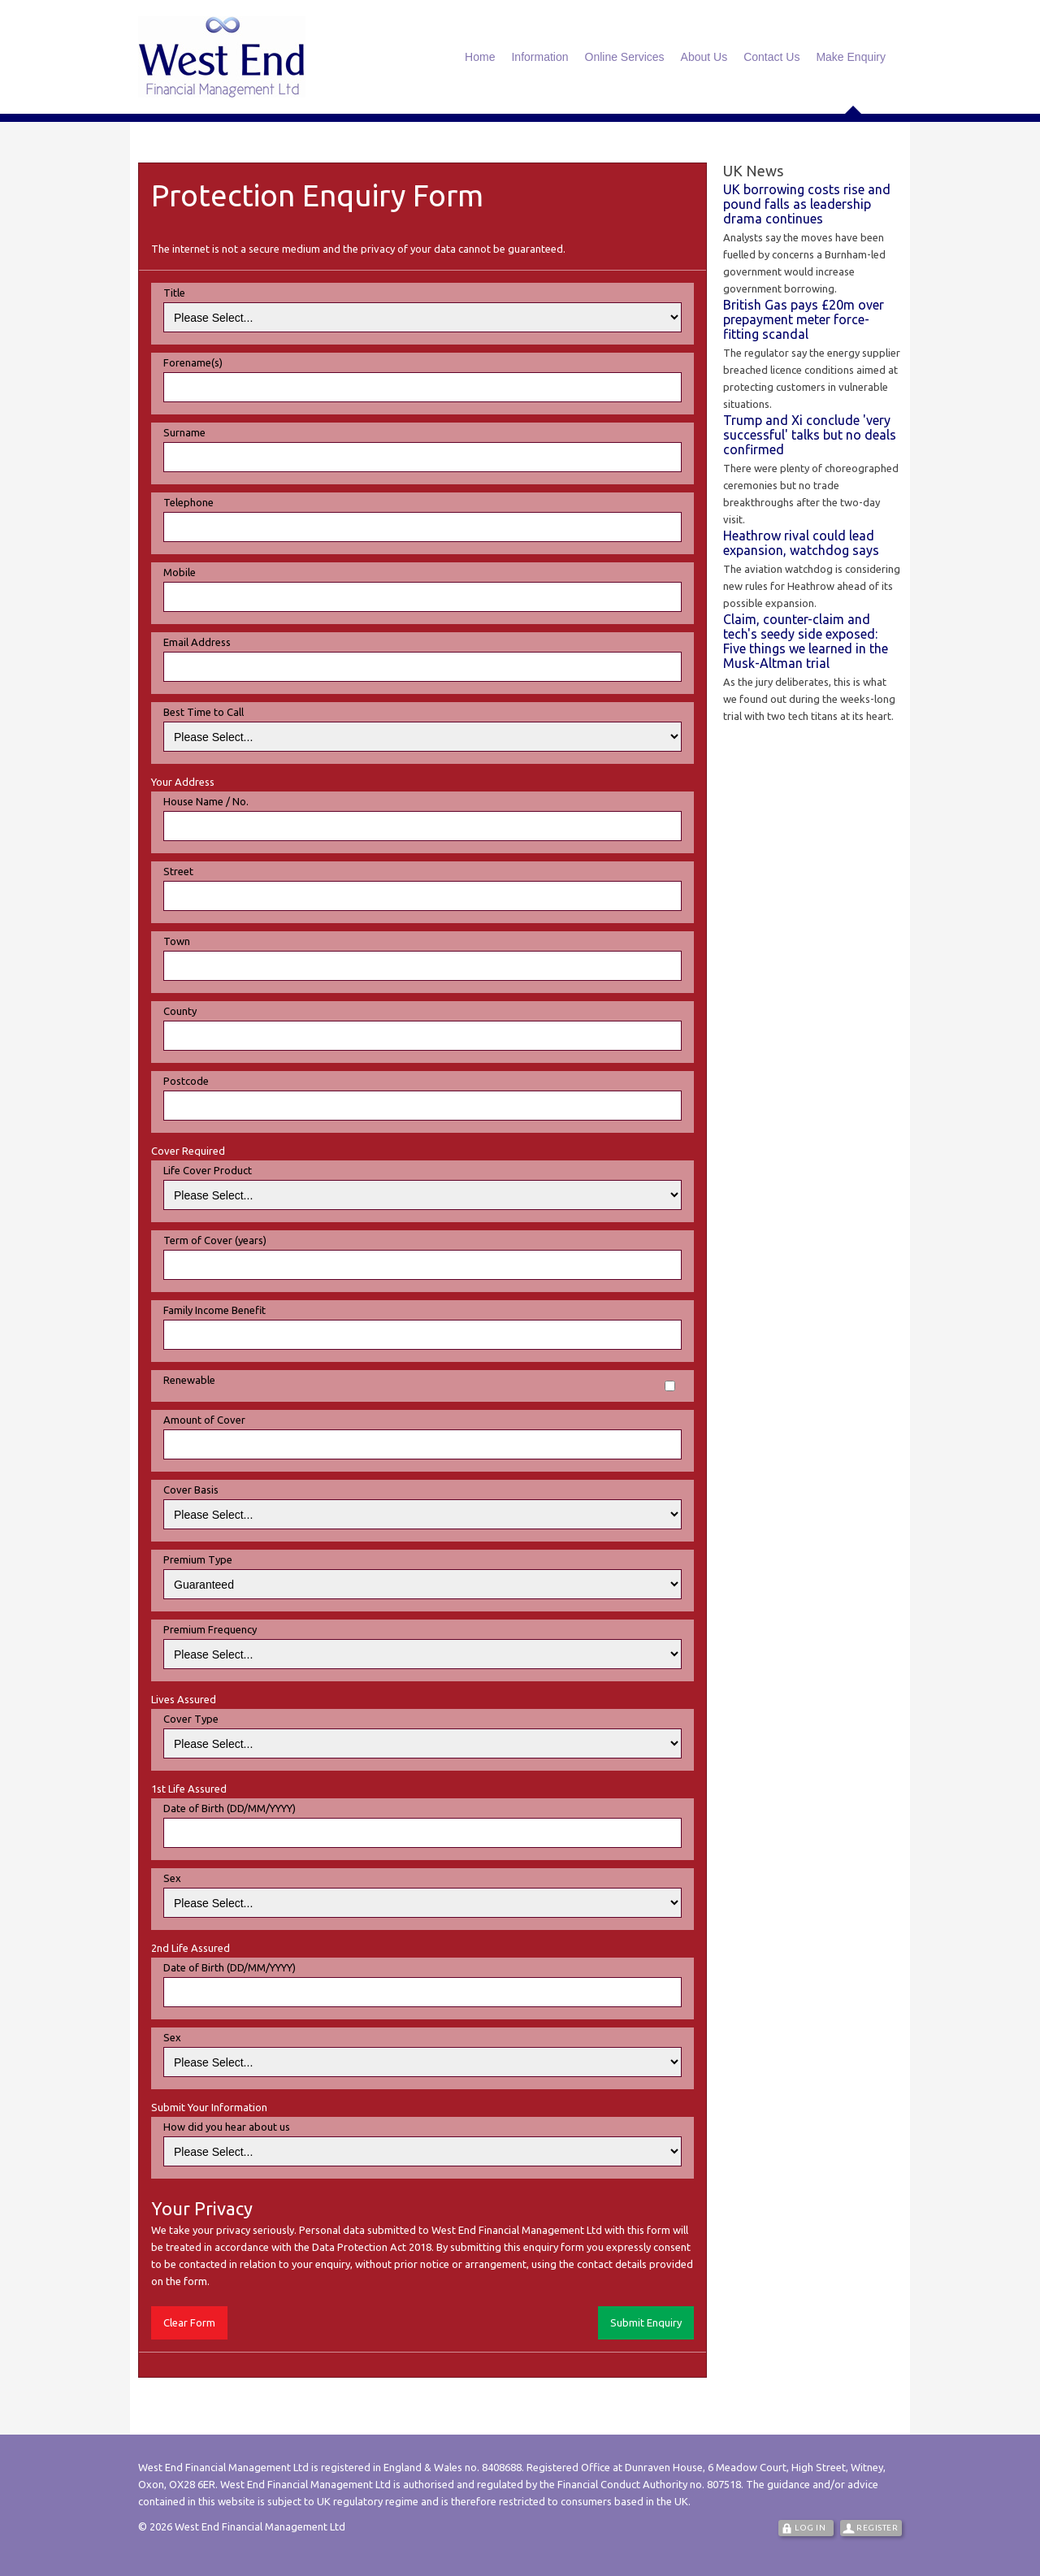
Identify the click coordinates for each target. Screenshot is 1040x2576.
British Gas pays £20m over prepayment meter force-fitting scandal (803, 319)
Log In (810, 2527)
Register (877, 2527)
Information (539, 56)
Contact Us (771, 56)
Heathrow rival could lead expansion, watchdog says (801, 542)
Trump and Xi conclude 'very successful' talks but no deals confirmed (809, 435)
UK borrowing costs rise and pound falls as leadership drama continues (806, 204)
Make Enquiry (851, 56)
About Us (704, 56)
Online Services (625, 56)
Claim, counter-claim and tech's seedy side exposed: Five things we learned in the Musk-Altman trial (805, 641)
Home (480, 56)
